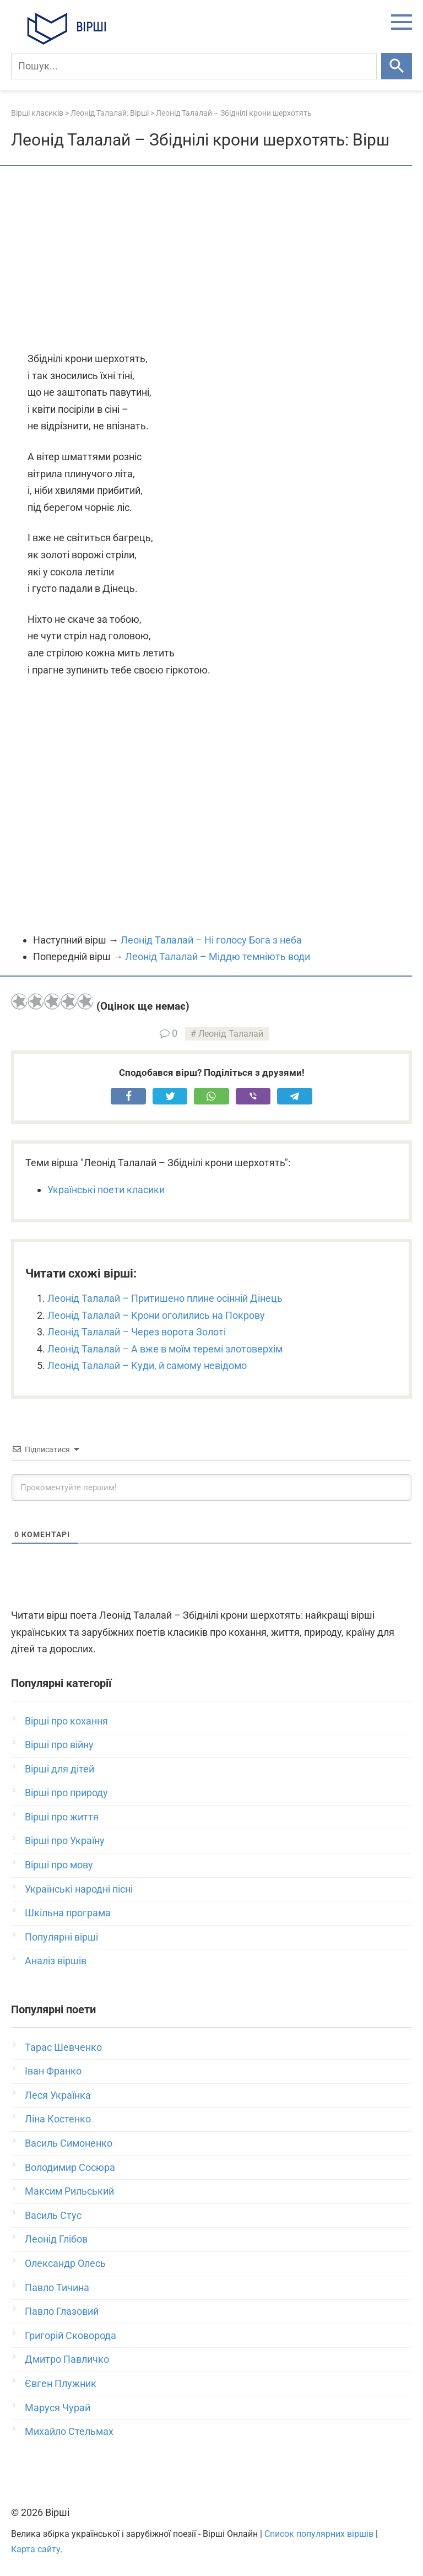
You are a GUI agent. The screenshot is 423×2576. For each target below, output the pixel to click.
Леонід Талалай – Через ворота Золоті (136, 1332)
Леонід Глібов (56, 2239)
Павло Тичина (57, 2287)
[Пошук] (194, 66)
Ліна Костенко (58, 2119)
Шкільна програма (68, 1912)
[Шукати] (396, 66)
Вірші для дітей (59, 1769)
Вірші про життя (62, 1817)
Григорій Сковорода (70, 2335)
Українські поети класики (106, 1189)
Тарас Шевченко (63, 2047)
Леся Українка (58, 2095)
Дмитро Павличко (67, 2359)
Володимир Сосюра (70, 2167)
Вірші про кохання (66, 1721)
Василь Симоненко (68, 2143)
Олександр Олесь (65, 2263)
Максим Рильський (69, 2191)
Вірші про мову (59, 1865)
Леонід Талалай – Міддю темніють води (217, 956)
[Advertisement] (211, 259)
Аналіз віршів (55, 1960)
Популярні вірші (61, 1937)
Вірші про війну (59, 1744)
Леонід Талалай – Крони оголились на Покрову (156, 1315)
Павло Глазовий (62, 2311)
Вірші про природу (66, 1792)
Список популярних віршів (318, 2534)
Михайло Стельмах (69, 2431)
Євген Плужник (60, 2383)
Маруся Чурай (57, 2407)
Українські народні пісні (79, 1889)
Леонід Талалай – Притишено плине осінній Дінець (165, 1298)
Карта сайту (35, 2549)
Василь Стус (53, 2215)
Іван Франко (53, 2071)
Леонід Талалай (230, 1033)
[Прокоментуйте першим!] (211, 1487)
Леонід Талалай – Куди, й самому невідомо (147, 1365)
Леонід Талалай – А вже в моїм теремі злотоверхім (165, 1349)
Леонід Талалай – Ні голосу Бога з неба (211, 940)
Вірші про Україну (65, 1840)
